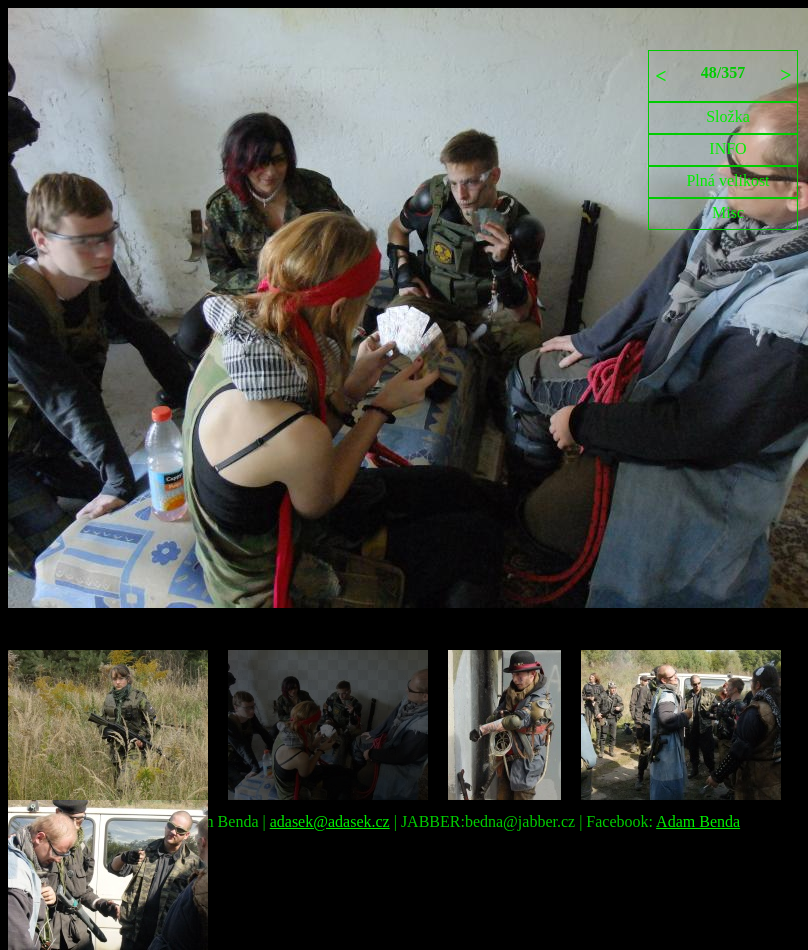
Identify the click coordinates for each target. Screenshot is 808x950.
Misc (728, 212)
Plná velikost (727, 180)
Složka (728, 116)
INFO (727, 148)
